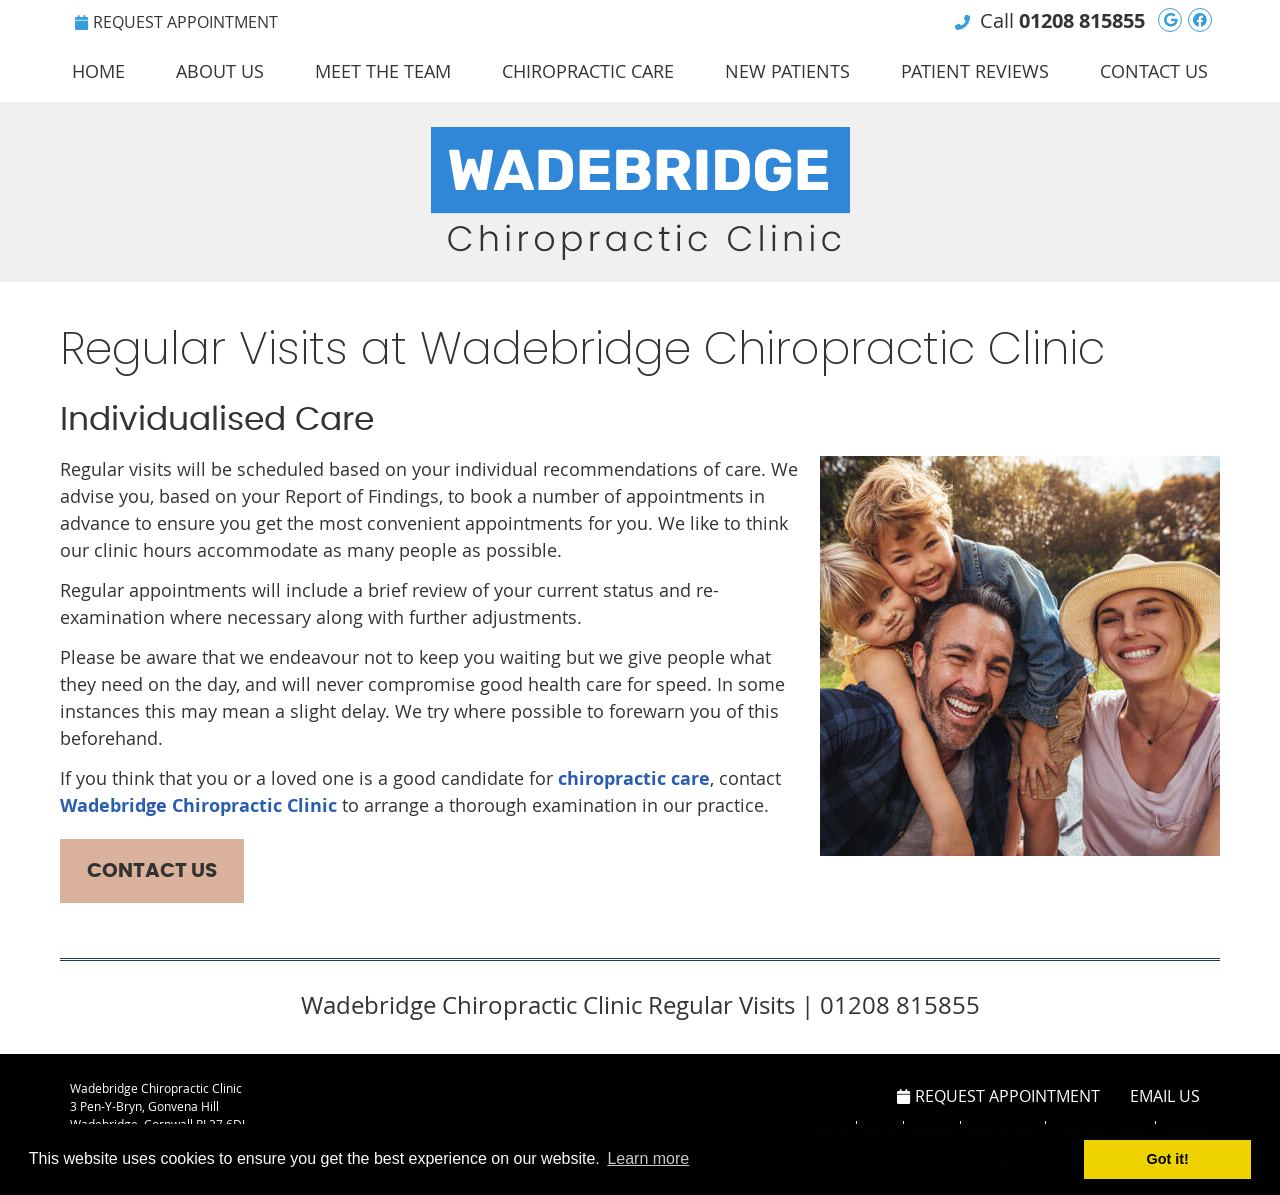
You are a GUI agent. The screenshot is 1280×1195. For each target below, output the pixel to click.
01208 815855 (1082, 20)
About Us (220, 71)
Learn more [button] (648, 1158)
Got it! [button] (1168, 1159)
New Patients (787, 71)
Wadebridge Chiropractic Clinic (198, 805)
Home (98, 71)
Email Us (1165, 1096)
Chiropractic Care (588, 71)
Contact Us (1154, 71)
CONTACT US (152, 871)
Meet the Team (383, 71)
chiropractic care (634, 778)
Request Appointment (176, 22)
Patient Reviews (975, 71)
